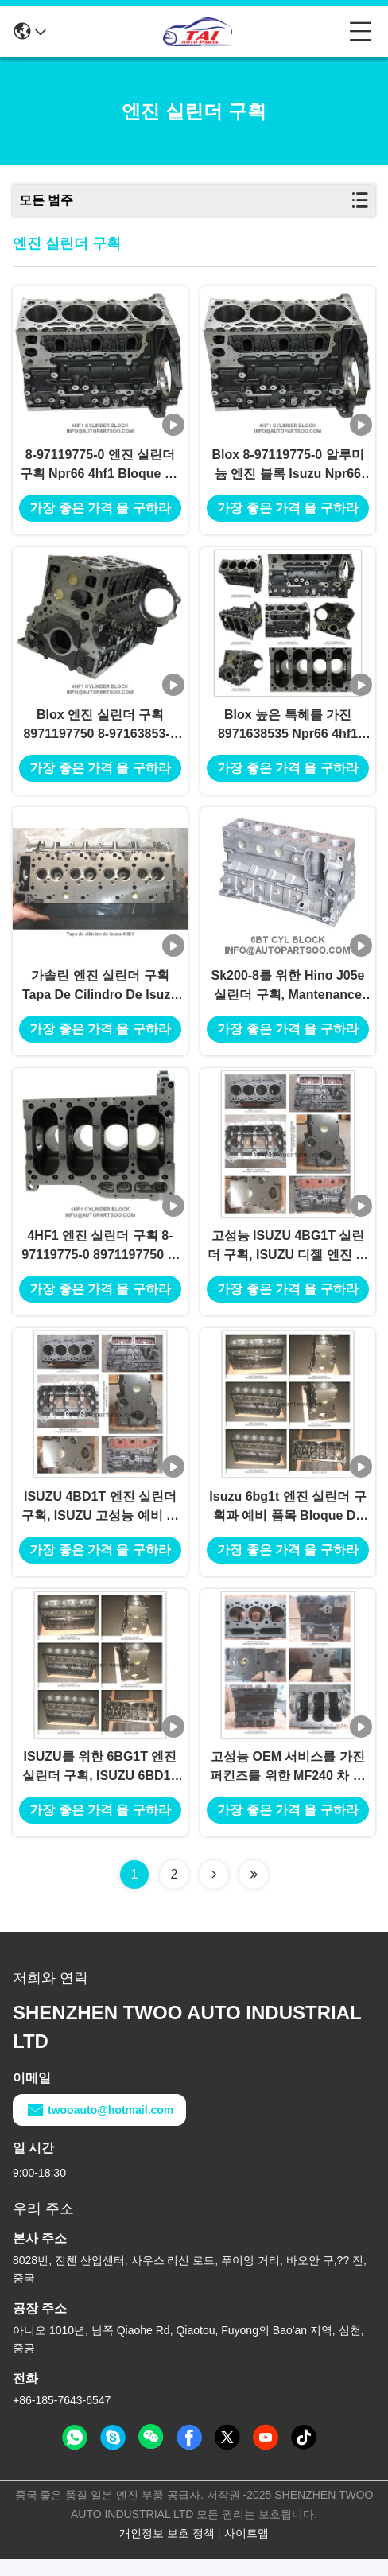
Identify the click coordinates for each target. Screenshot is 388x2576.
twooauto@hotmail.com (99, 2127)
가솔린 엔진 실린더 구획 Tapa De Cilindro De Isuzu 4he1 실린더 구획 (100, 995)
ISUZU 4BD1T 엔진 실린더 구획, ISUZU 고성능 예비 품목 (100, 1522)
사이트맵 (246, 2550)
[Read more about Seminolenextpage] (214, 1892)
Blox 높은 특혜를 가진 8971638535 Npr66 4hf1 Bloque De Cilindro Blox (287, 731)
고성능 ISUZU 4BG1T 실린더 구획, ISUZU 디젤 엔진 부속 (288, 1258)
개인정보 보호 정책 (167, 2550)
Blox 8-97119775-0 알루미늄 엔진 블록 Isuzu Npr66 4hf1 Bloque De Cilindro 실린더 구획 (288, 468)
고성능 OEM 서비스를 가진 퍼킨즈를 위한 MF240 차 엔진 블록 (288, 1785)
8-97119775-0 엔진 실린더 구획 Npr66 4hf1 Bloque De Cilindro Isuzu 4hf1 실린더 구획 (100, 468)
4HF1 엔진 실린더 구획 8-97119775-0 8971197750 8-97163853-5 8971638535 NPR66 (100, 1258)
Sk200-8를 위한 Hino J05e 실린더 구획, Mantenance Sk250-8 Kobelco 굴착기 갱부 (288, 995)
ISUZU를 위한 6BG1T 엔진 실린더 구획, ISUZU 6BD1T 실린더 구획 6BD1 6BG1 (100, 1785)
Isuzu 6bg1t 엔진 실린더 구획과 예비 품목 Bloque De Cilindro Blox (287, 1522)
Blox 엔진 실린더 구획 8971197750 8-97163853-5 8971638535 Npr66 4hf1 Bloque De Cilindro (100, 731)
